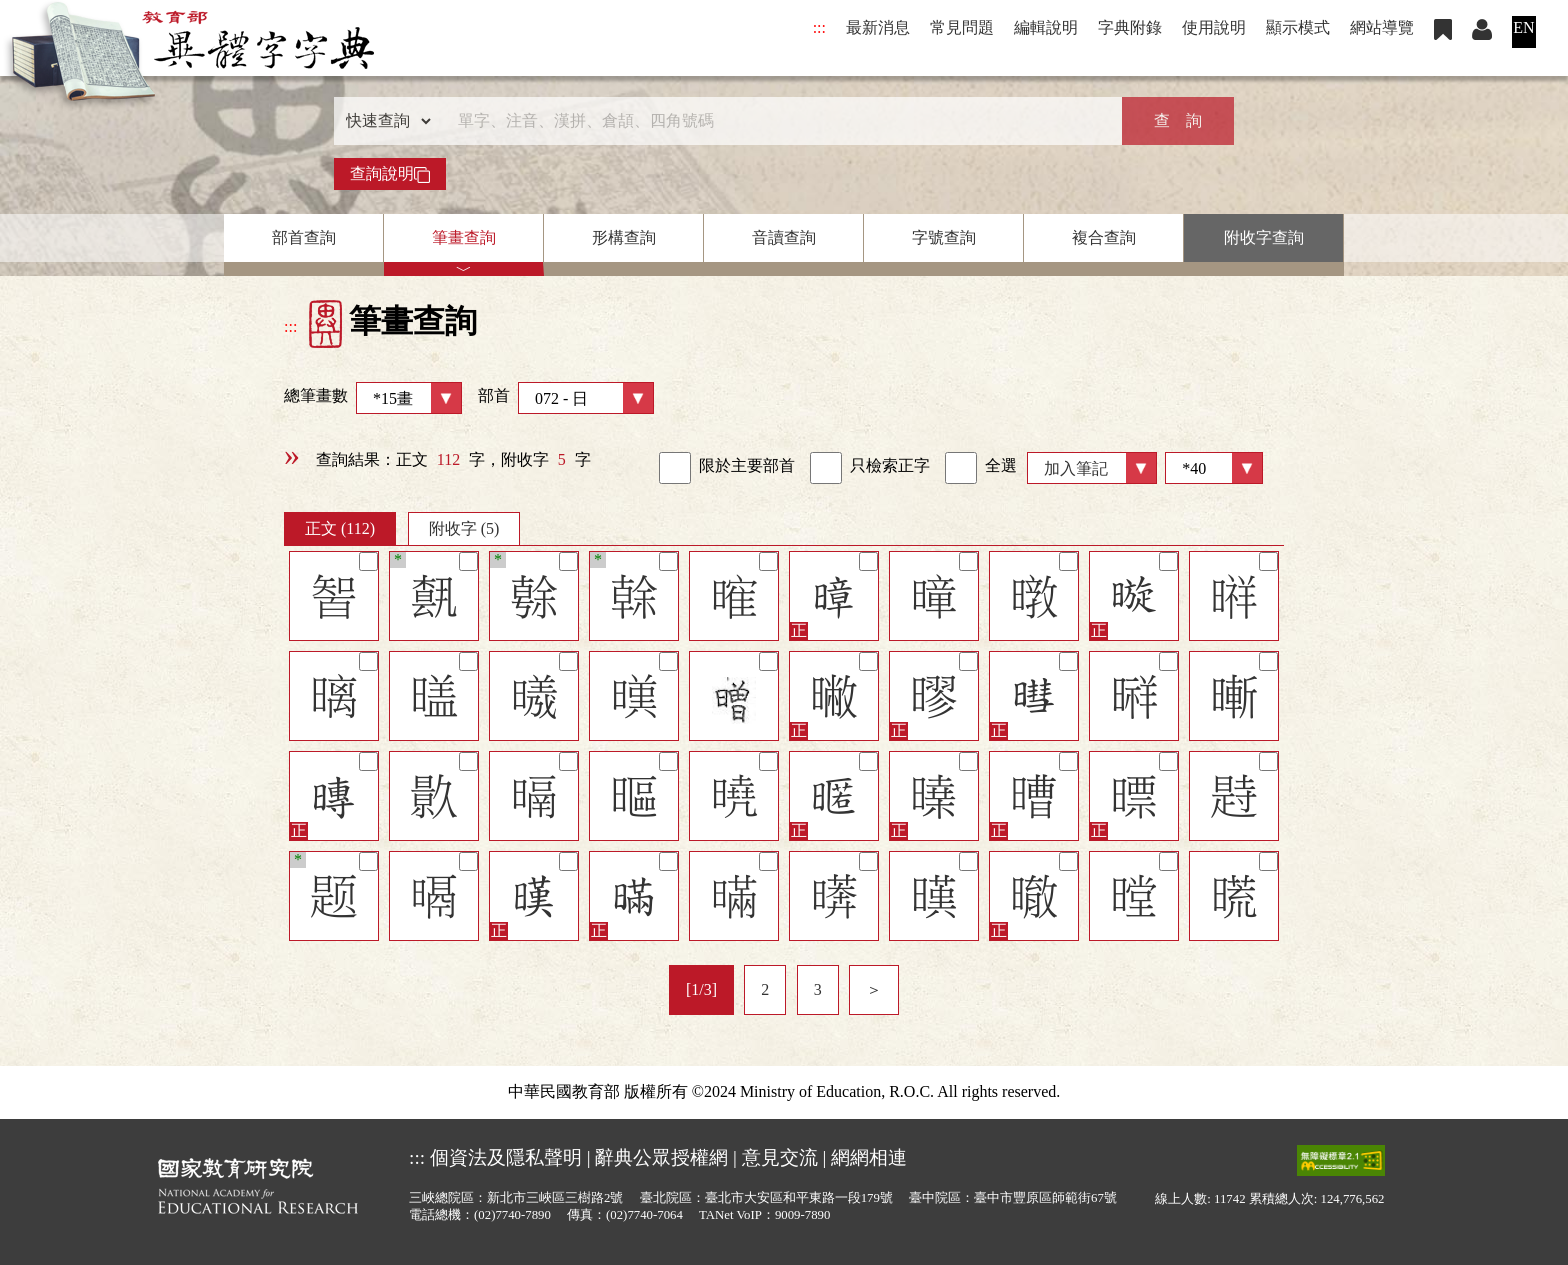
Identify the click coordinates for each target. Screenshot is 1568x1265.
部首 (566, 398)
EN (1523, 27)
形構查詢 (624, 237)
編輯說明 (1046, 27)
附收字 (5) (464, 528)
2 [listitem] (765, 989)
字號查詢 (944, 237)
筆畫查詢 (464, 237)
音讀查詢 (784, 237)
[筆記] (368, 561)
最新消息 (878, 27)
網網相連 (869, 1157)
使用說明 (1214, 27)
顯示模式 (1298, 27)
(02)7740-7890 (512, 1215)
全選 (981, 468)
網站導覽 (1382, 27)
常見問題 (962, 27)
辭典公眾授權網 (661, 1157)
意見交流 (780, 1157)
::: (819, 27)
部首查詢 (304, 237)
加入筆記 (1076, 468)
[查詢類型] (384, 121)
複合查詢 (1104, 237)
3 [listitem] (818, 989)
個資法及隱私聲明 (506, 1157)
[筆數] (1214, 468)
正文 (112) (340, 528)
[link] (675, 468)
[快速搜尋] (777, 121)
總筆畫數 (373, 398)
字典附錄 (1130, 27)
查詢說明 (390, 174)
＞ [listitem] (874, 989)
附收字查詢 (1264, 237)
